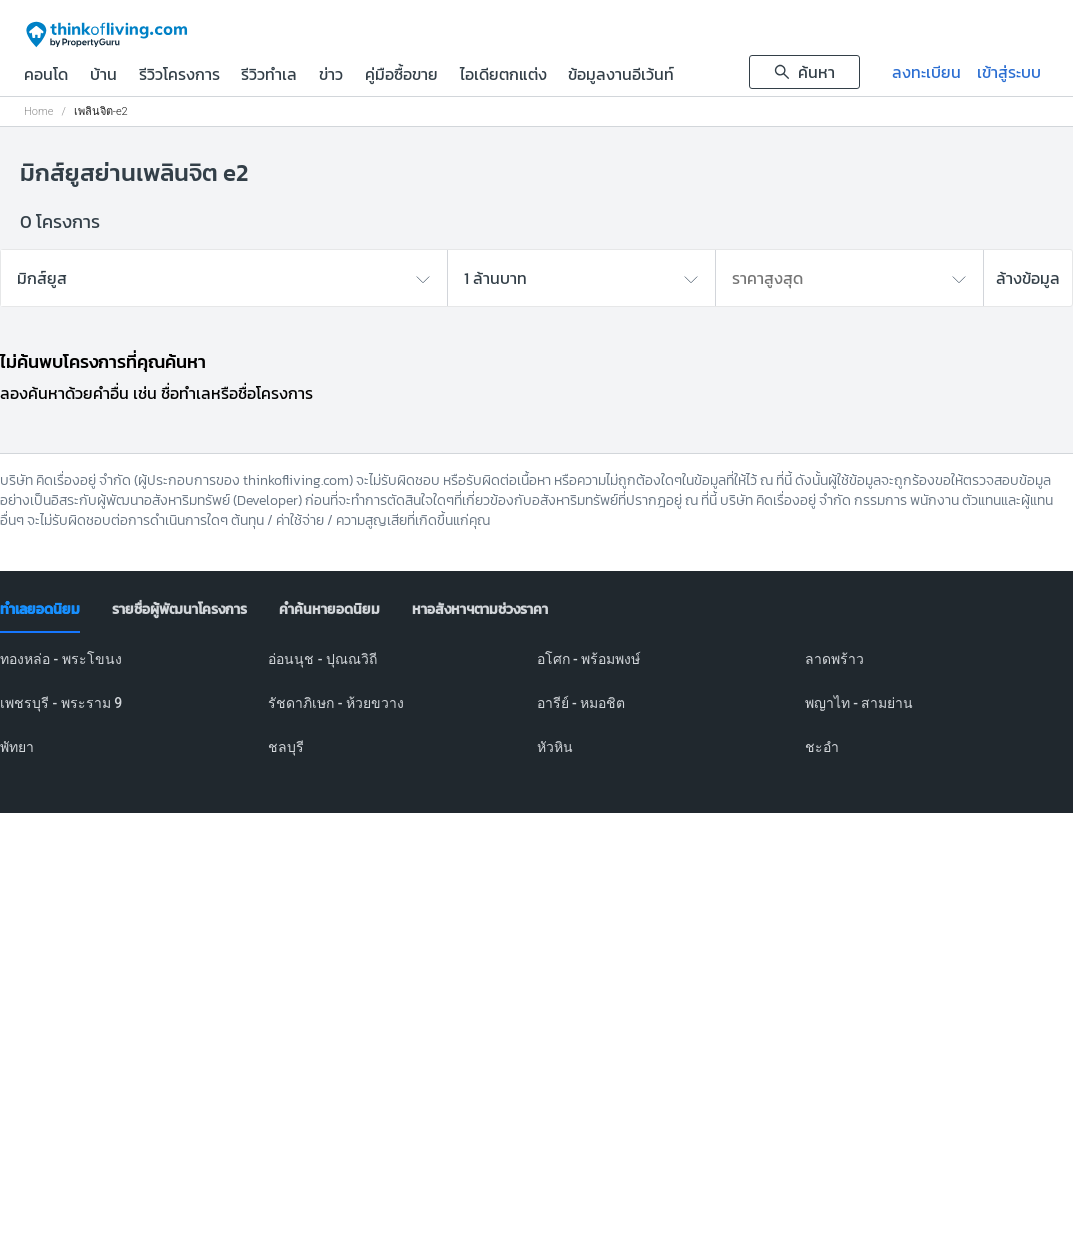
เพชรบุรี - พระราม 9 (61, 703)
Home (38, 111)
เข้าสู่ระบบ (1009, 72)
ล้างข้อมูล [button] (1028, 278)
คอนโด (46, 76)
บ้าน (103, 76)
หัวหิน (555, 747)
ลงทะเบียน (926, 72)
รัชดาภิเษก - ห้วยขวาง (336, 703)
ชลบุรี (286, 747)
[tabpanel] (536, 715)
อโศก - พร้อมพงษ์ (589, 659)
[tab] (40, 610)
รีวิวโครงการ (179, 76)
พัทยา (17, 747)
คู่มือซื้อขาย (401, 76)
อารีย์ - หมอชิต (581, 703)
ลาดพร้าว (834, 659)
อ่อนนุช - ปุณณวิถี (322, 659)
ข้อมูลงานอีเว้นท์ (621, 76)
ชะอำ (822, 747)
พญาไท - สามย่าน (859, 703)
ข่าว (331, 76)
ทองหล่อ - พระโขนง (61, 659)
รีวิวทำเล (269, 76)
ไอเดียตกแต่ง (503, 76)
